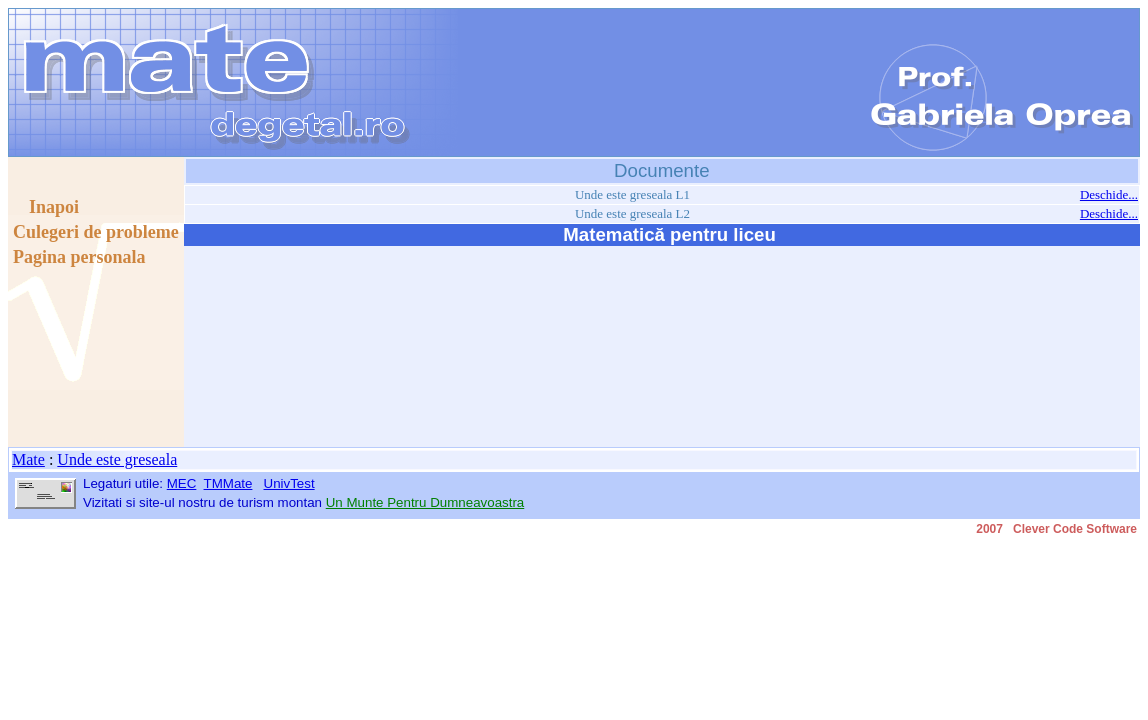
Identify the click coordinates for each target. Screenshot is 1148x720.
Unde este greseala (117, 459)
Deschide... (1109, 194)
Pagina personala (79, 257)
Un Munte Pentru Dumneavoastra (425, 502)
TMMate (228, 483)
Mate (28, 459)
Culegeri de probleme (96, 232)
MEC (182, 483)
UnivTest (289, 483)
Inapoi (46, 207)
